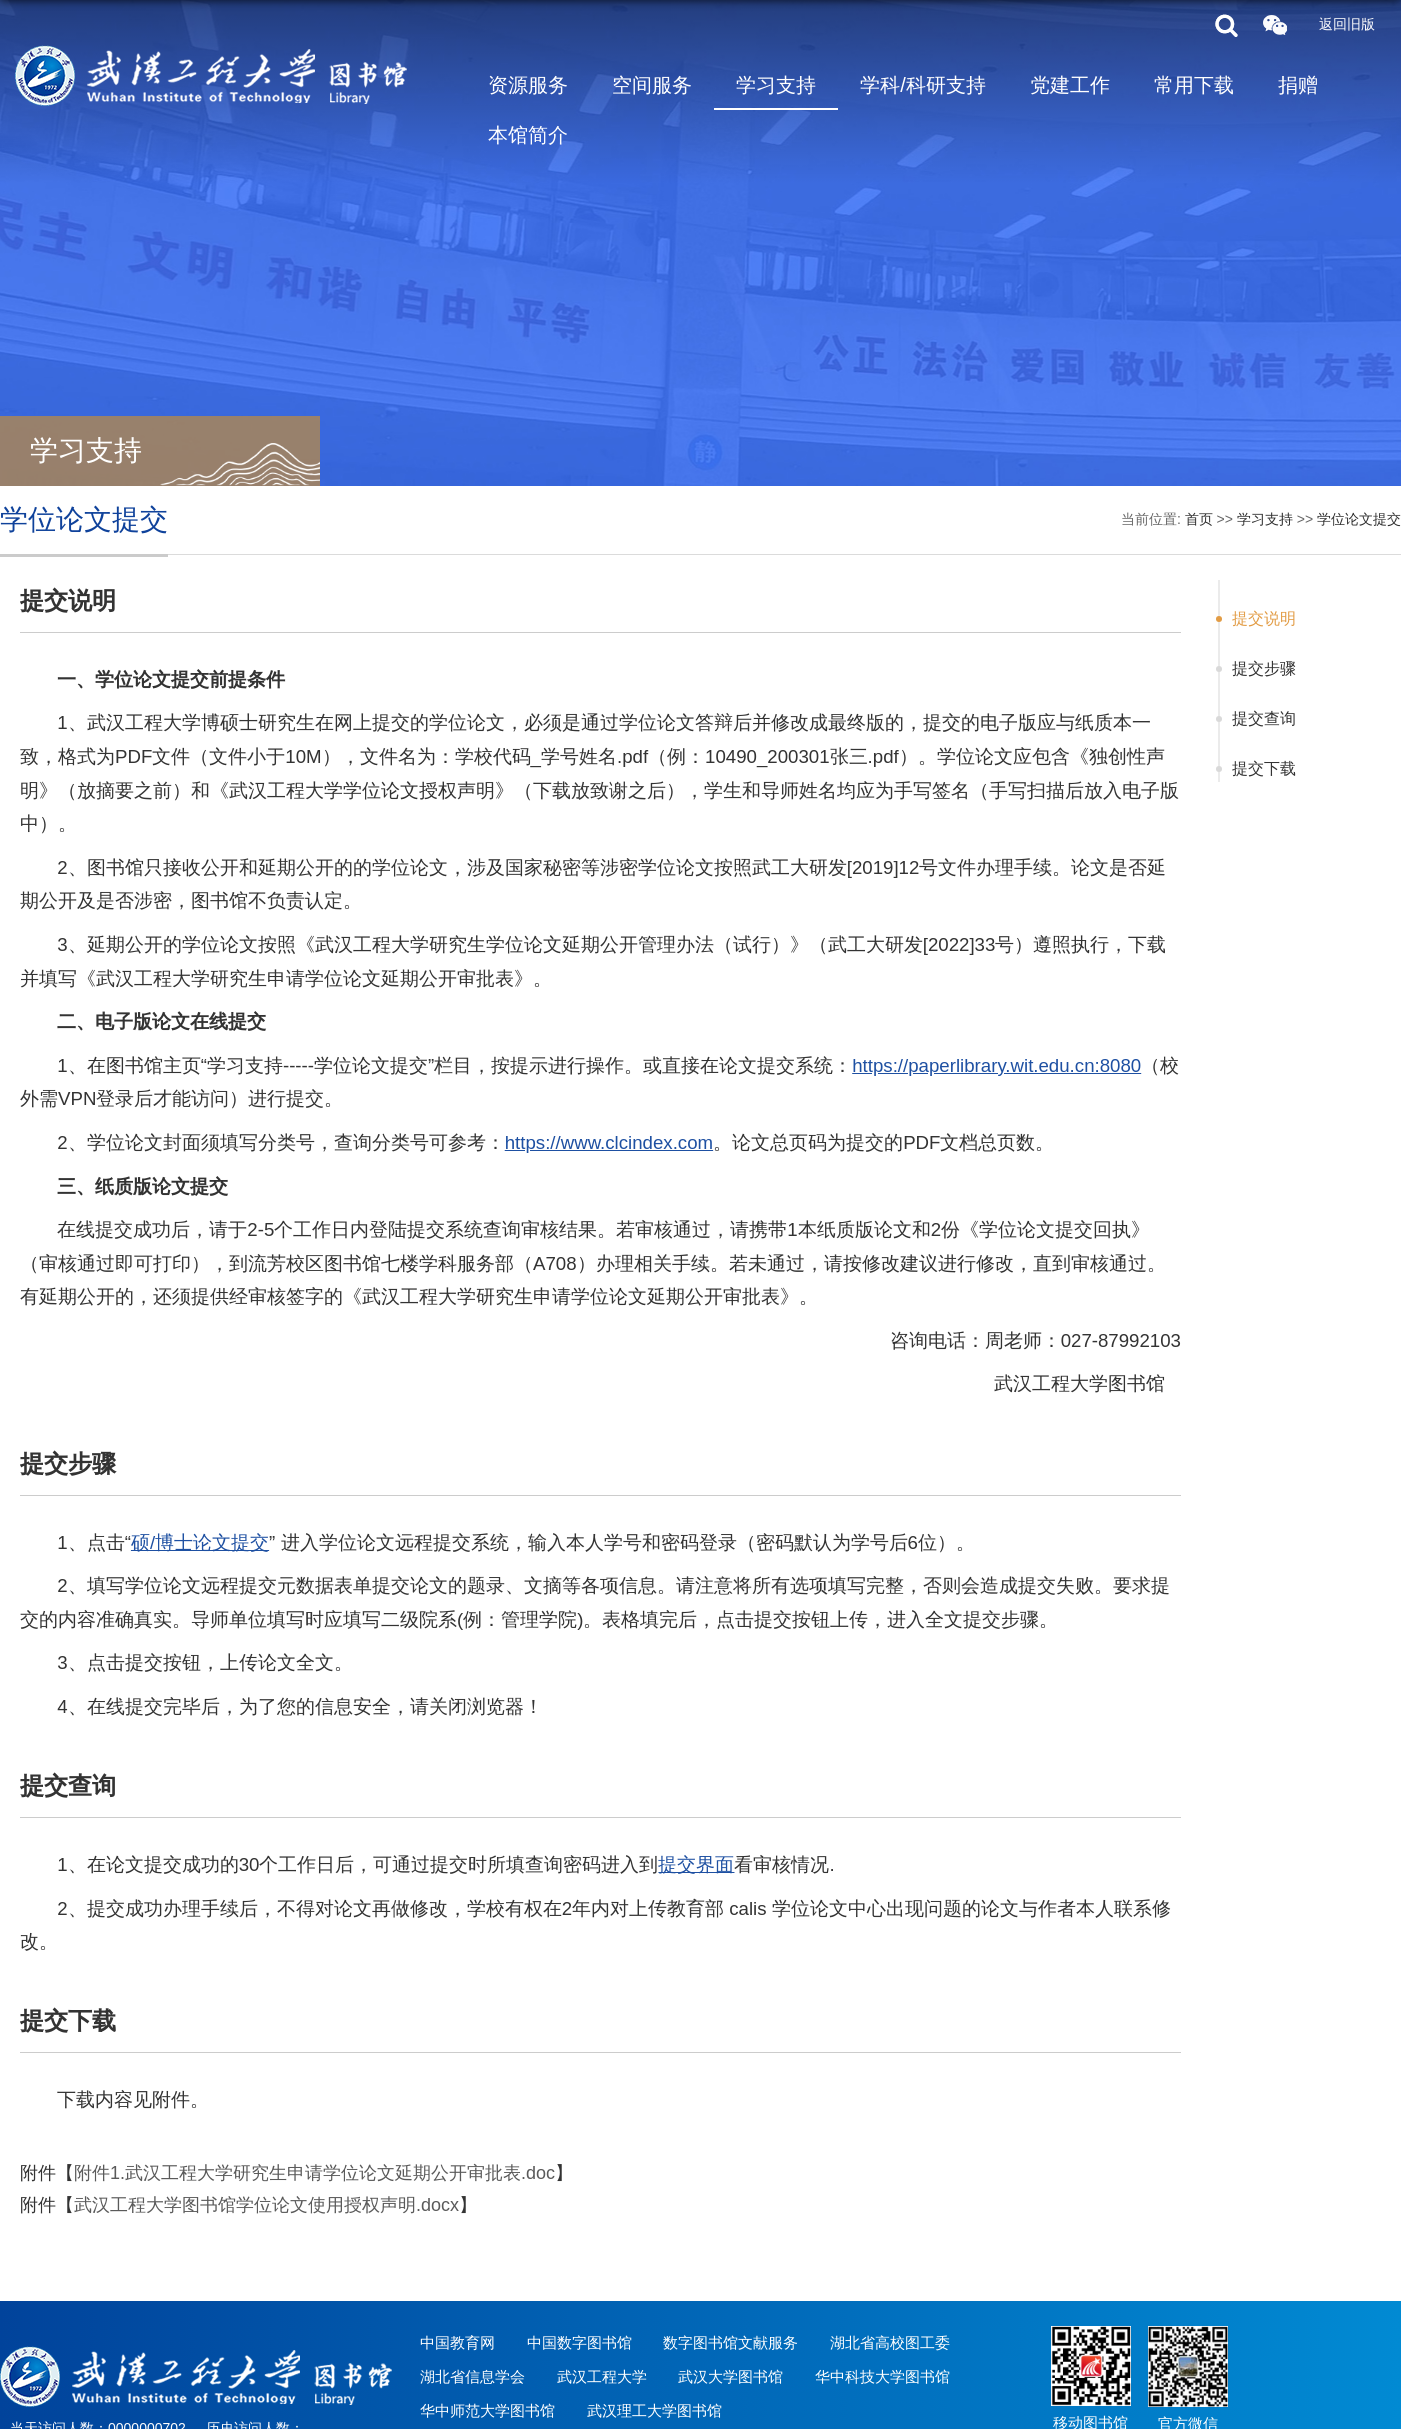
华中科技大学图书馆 (882, 2376)
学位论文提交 (1359, 519)
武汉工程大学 (602, 2376)
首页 (1199, 519)
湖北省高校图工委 (890, 2342)
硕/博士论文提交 (200, 1542)
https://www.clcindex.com (609, 1142)
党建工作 (1070, 85)
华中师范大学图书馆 (487, 2410)
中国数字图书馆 (579, 2342)
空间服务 (652, 85)
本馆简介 (528, 135)
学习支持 (776, 85)
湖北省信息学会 (472, 2376)
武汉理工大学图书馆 (654, 2410)
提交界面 (696, 1864)
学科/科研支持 (923, 85)
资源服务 (528, 85)
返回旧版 (1347, 24)
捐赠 (1298, 85)
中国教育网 (457, 2342)
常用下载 (1194, 85)
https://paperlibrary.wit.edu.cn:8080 (996, 1065)
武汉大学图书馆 (730, 2376)
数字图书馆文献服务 (730, 2342)
